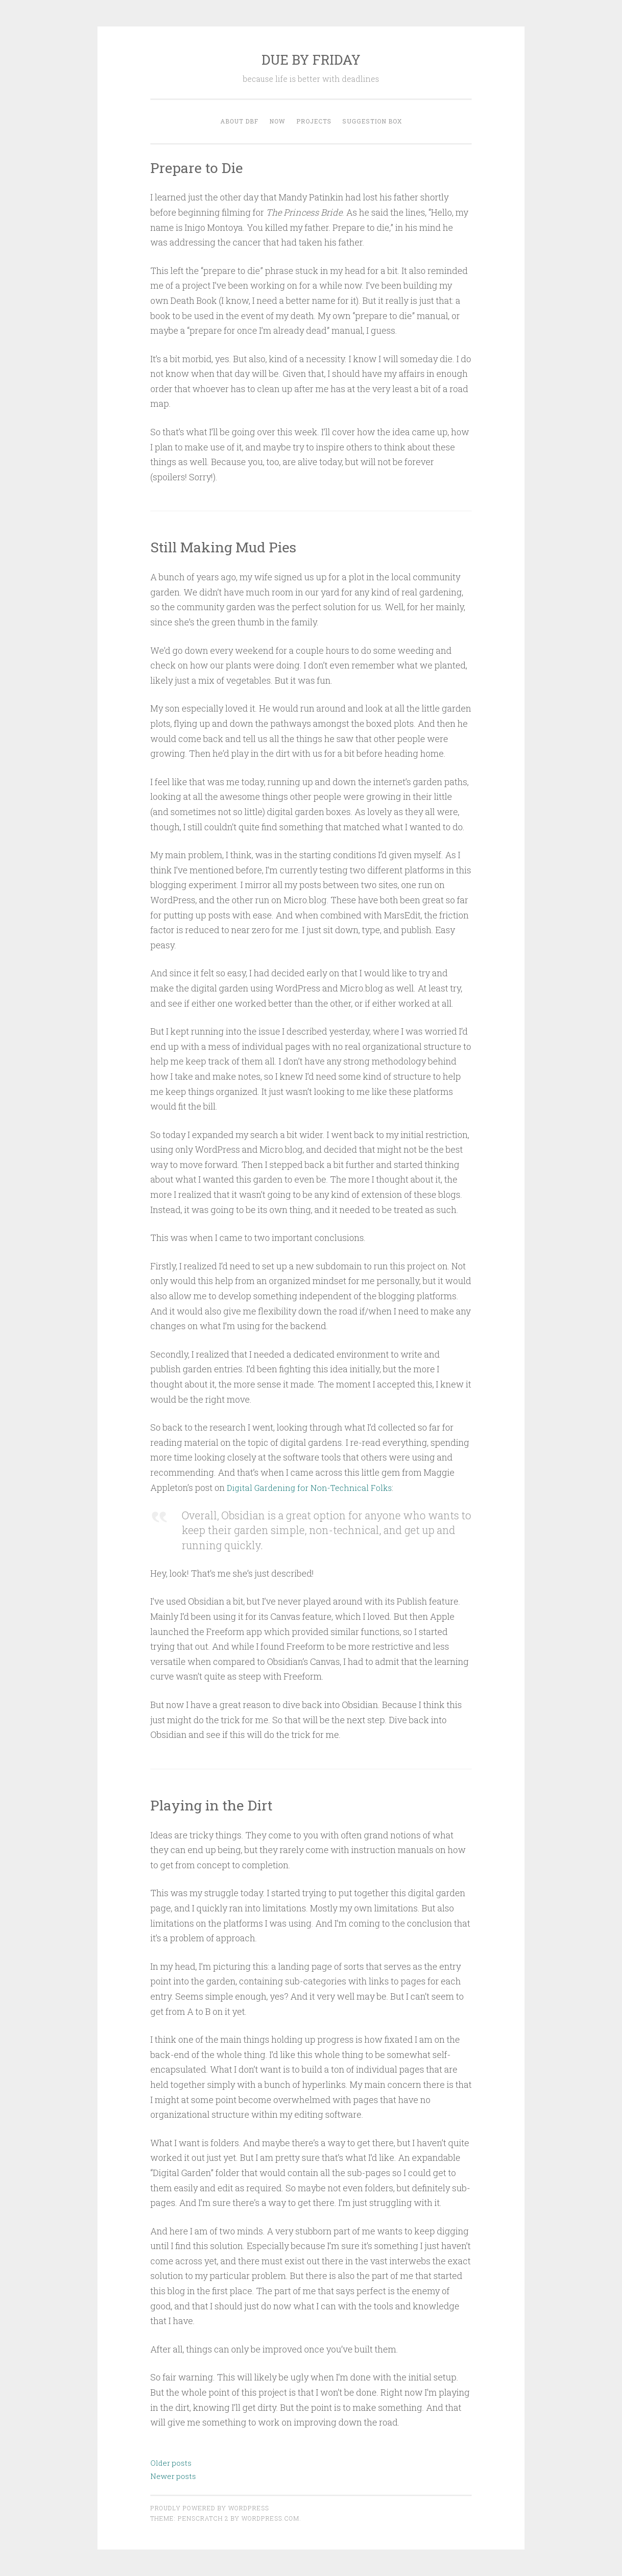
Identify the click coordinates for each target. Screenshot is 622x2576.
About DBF (239, 121)
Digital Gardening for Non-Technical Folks (313, 1487)
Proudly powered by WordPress (209, 2508)
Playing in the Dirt (218, 1804)
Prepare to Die (200, 166)
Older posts (170, 2463)
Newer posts (173, 2476)
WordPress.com (270, 2518)
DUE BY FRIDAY (311, 59)
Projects (314, 121)
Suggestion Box (372, 121)
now (277, 121)
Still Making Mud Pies (231, 546)
